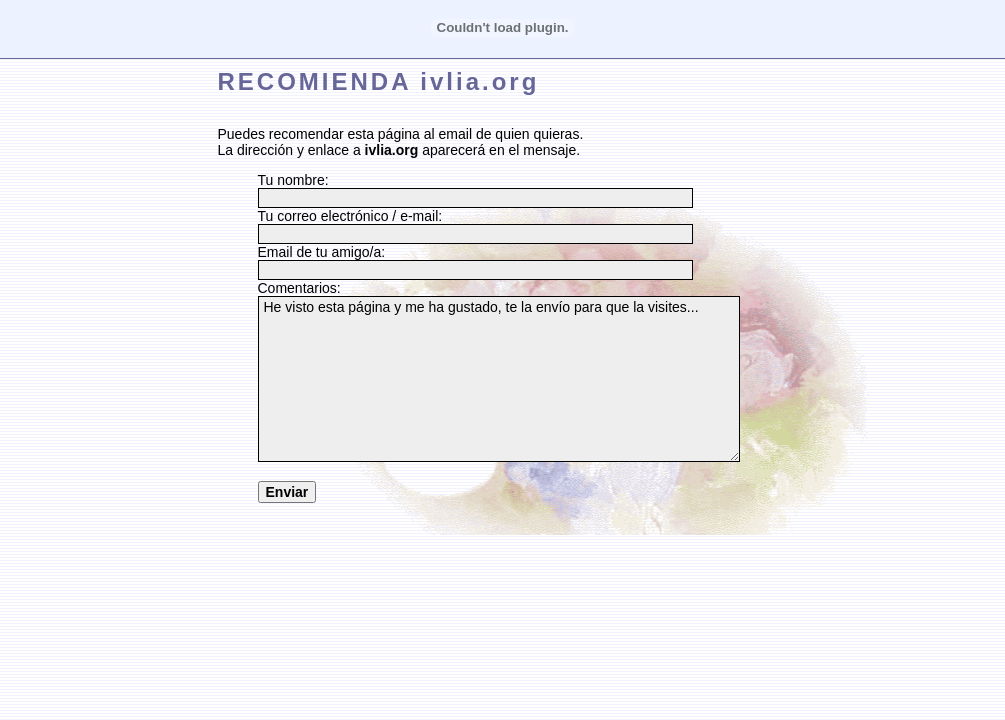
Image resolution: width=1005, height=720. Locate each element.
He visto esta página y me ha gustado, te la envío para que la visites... (499, 379)
